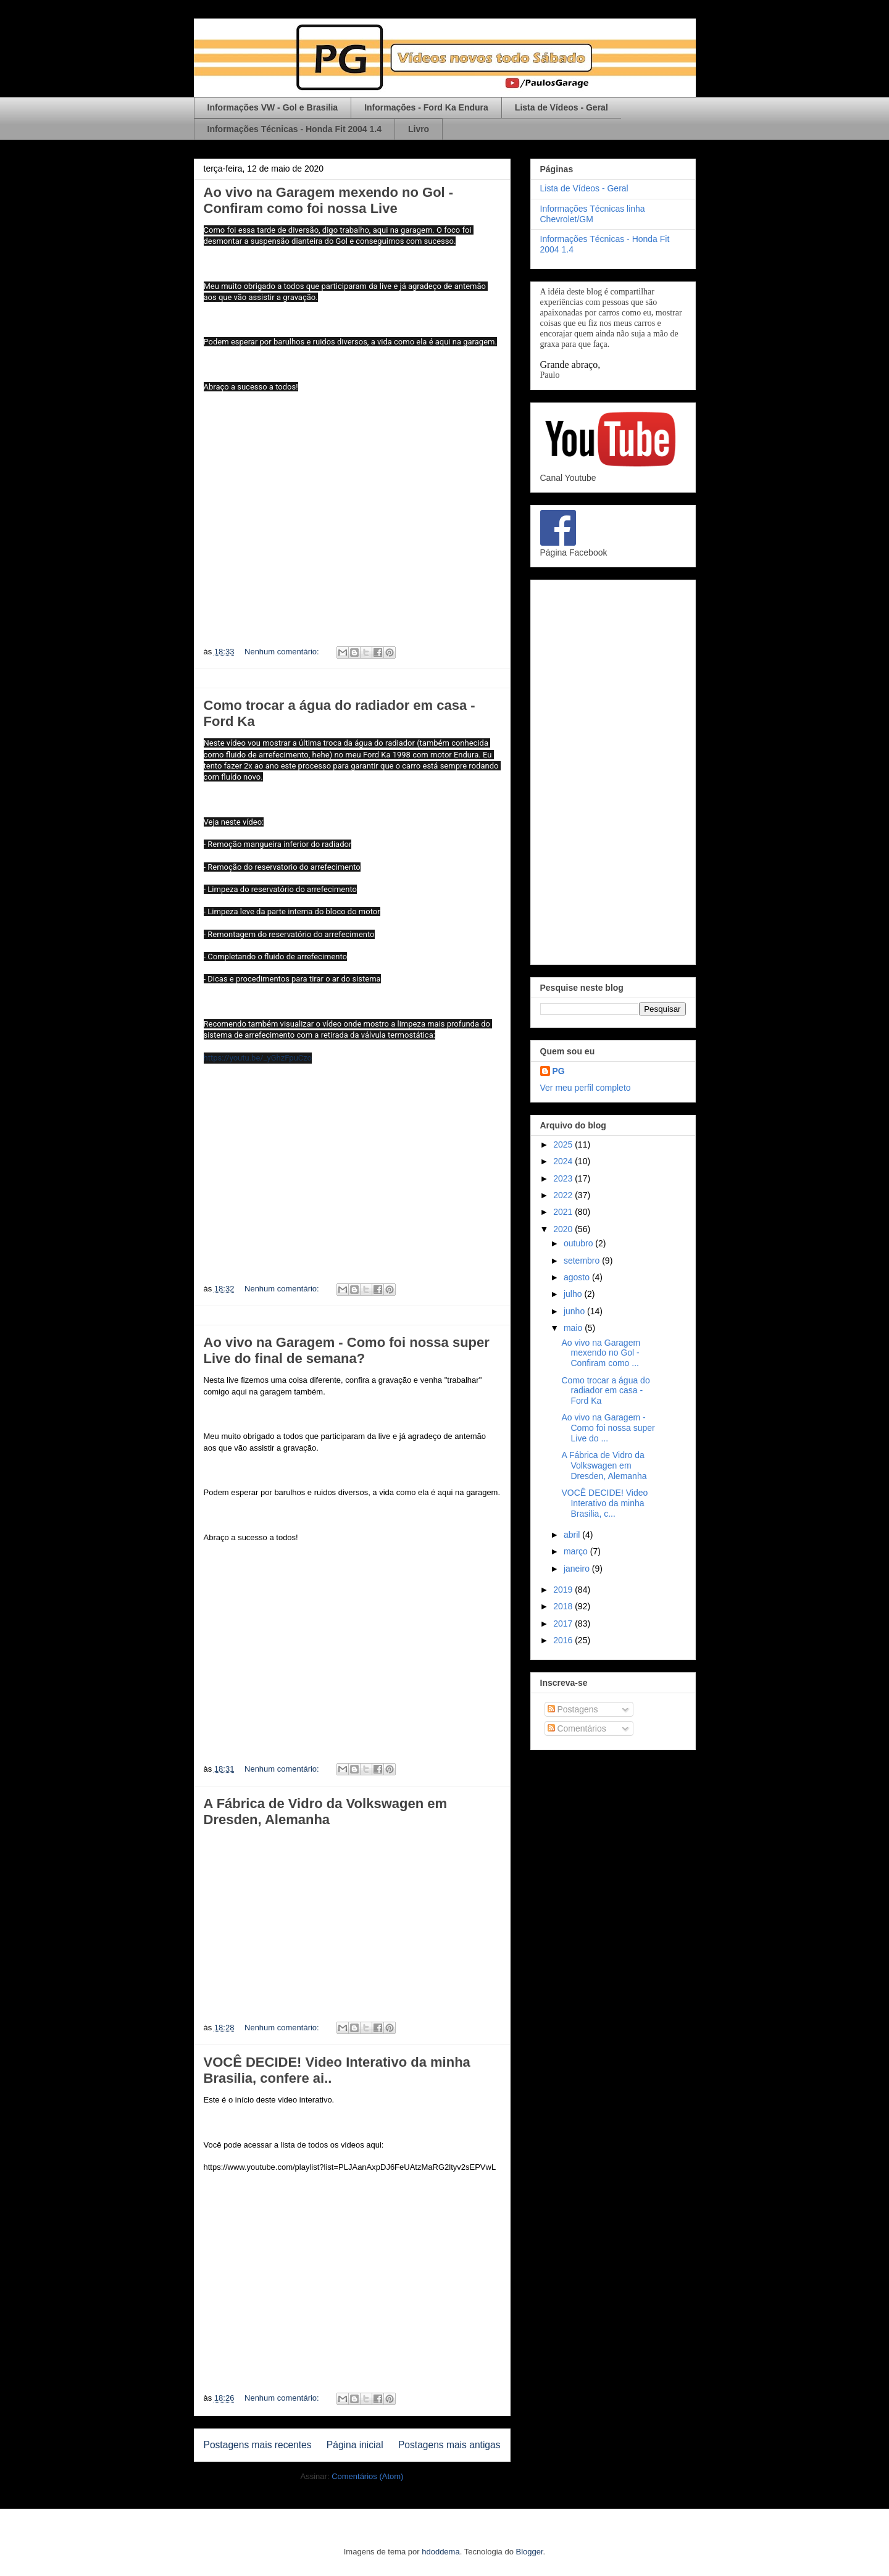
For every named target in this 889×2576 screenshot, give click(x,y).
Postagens (573, 1709)
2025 (564, 1144)
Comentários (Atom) (367, 2476)
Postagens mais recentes (258, 2445)
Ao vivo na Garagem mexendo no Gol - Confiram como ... (600, 1353)
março (577, 1551)
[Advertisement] (613, 770)
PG (559, 1071)
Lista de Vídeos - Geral (561, 107)
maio (574, 1328)
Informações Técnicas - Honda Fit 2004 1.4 (294, 129)
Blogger (529, 2551)
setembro (583, 1260)
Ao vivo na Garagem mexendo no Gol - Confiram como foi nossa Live (329, 200)
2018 (564, 1606)
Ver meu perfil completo (585, 1088)
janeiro (578, 1569)
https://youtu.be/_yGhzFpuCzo (258, 1057)
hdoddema (440, 2551)
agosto (578, 1277)
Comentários (577, 1728)
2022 (564, 1195)
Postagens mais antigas (449, 2445)
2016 (564, 1640)
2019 (564, 1589)
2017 (564, 1623)
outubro (579, 1243)
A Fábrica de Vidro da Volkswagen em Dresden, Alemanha (326, 1811)
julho (574, 1294)
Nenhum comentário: (282, 651)
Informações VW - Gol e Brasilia (272, 107)
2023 (564, 1178)
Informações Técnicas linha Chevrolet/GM (592, 214)
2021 (564, 1212)
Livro (418, 129)
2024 (564, 1161)
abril (573, 1535)
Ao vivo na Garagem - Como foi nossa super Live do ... (607, 1427)
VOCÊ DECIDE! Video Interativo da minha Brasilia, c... (604, 1503)
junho (575, 1311)
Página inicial (355, 2445)
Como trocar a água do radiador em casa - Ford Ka (605, 1390)
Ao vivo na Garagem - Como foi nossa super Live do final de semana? (347, 1350)
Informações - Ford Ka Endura (426, 107)
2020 (564, 1229)
